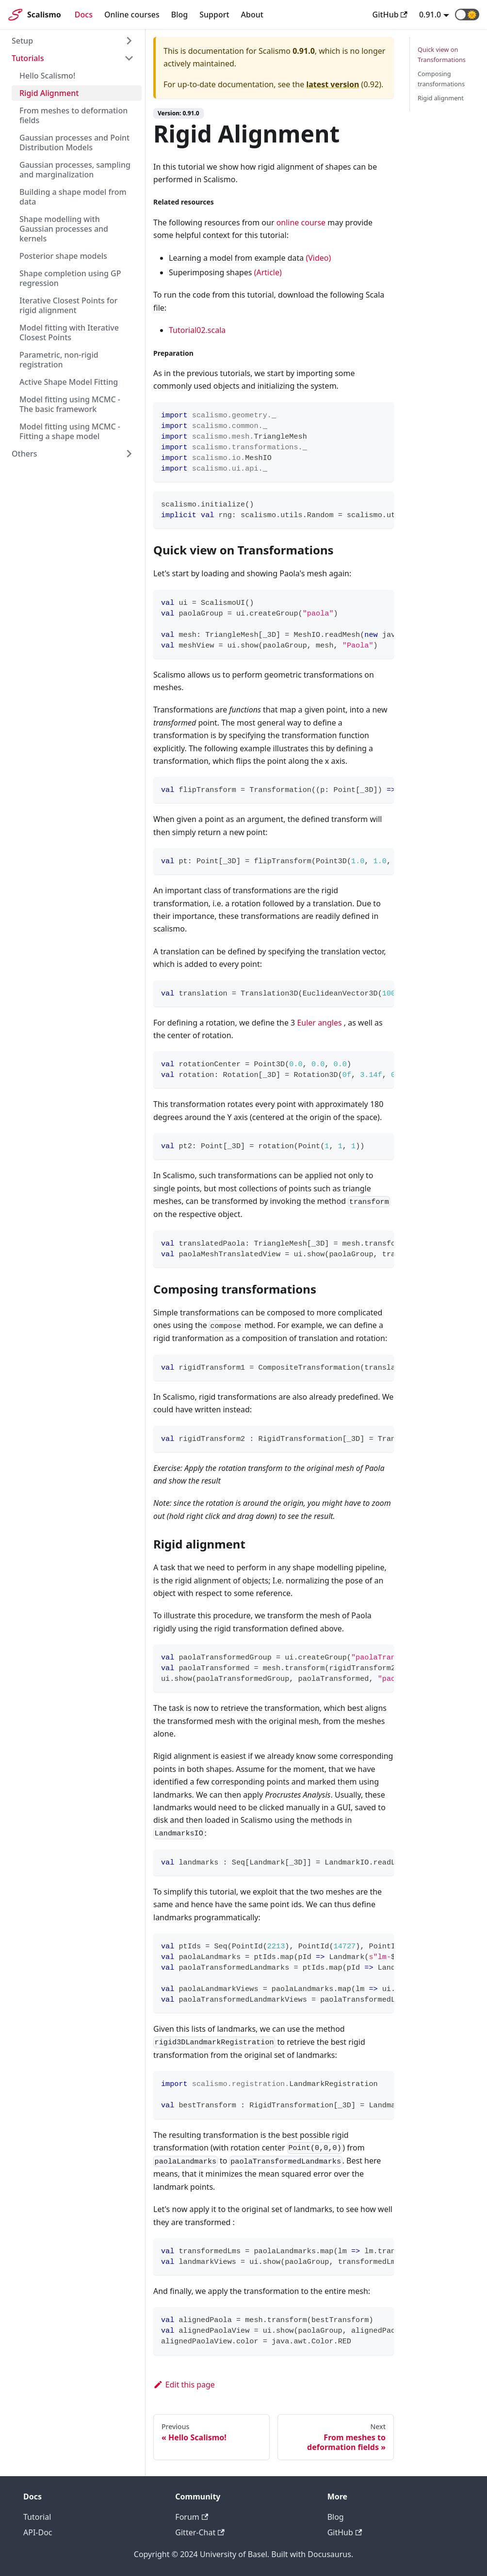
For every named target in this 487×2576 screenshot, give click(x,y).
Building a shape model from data (73, 197)
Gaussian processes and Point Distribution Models (74, 142)
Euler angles (319, 1022)
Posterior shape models (63, 256)
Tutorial (37, 2517)
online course (300, 222)
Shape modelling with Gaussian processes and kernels (63, 229)
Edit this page (184, 2384)
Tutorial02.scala (197, 330)
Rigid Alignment (49, 93)
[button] (467, 14)
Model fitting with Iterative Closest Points (69, 332)
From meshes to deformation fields (73, 115)
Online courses (132, 14)
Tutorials (28, 58)
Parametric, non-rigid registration (58, 359)
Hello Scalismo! (47, 75)
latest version (332, 84)
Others (24, 453)
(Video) (318, 258)
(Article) (268, 272)
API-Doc (37, 2532)
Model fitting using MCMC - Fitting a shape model (69, 431)
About (252, 14)
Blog (179, 14)
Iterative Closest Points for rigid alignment (68, 305)
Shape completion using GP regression (70, 278)
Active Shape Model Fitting (68, 382)
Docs (84, 14)
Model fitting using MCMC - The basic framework (69, 404)
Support (214, 14)
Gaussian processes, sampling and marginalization (74, 169)
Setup (22, 40)
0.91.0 (430, 14)
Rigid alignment (441, 98)
